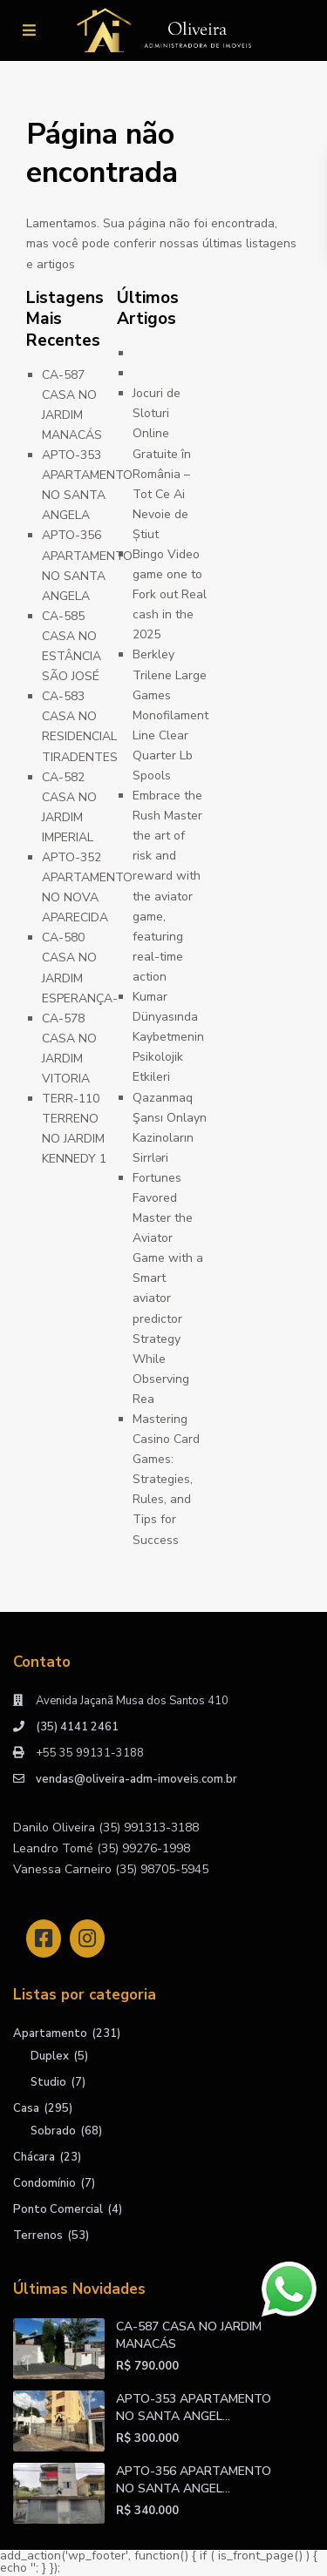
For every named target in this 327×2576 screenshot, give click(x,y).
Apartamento (50, 2033)
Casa (26, 2108)
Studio (48, 2082)
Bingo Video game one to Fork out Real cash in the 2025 (170, 594)
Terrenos (38, 2235)
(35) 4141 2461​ (77, 1727)
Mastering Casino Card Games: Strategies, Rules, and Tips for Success (166, 1479)
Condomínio (44, 2183)
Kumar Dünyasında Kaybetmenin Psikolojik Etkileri (168, 1036)
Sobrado (53, 2131)
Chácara (34, 2157)
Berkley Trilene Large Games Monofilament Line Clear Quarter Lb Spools (170, 715)
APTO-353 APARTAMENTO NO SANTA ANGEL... (193, 2407)
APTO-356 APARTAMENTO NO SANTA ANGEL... (193, 2480)
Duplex (50, 2056)
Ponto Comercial (58, 2209)
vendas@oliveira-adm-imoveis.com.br (136, 1779)
